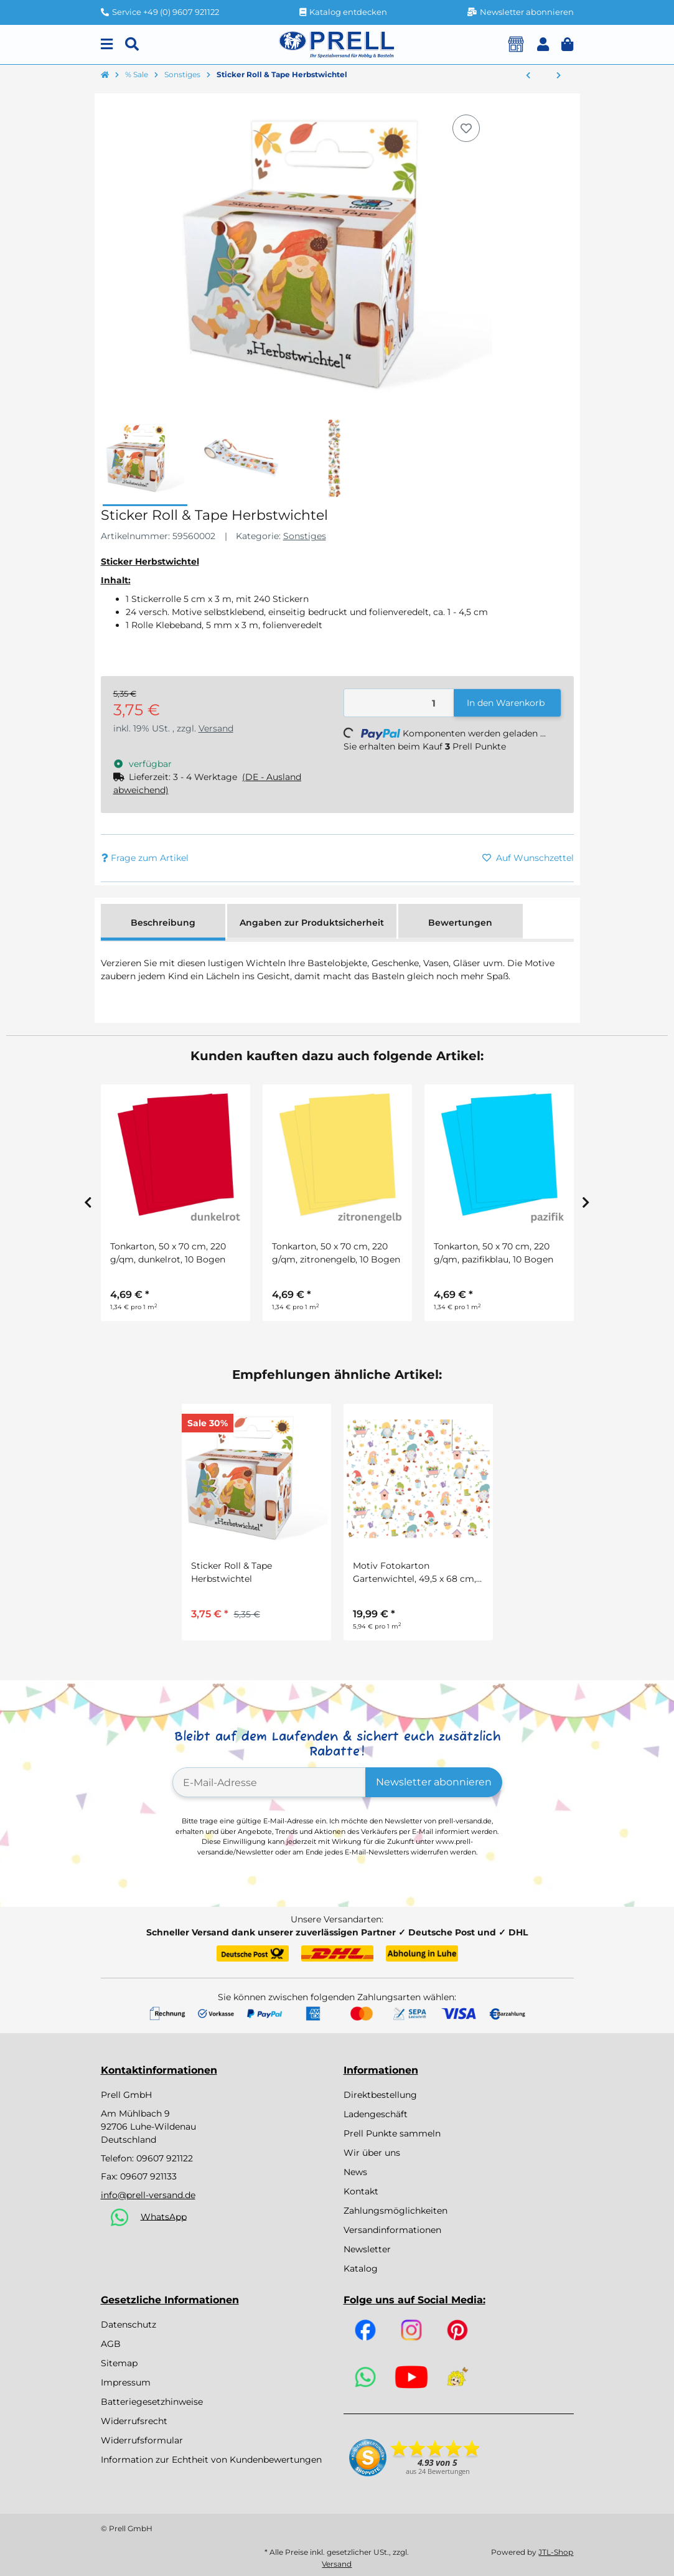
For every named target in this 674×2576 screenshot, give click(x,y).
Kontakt (361, 2191)
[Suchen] (132, 44)
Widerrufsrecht (134, 2421)
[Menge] (399, 703)
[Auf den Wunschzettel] (466, 128)
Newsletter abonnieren (434, 1782)
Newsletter (367, 2249)
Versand (216, 728)
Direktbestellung (380, 2094)
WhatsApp (164, 2216)
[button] (543, 44)
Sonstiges (304, 536)
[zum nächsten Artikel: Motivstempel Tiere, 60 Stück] (558, 76)
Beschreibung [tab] (163, 922)
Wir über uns (372, 2152)
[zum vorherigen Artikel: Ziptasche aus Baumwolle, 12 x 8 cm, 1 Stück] (528, 76)
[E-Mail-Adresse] (269, 1782)
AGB (111, 2343)
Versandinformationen (392, 2229)
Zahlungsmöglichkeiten (395, 2210)
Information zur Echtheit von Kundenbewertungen (211, 2459)
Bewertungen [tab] (460, 922)
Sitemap (119, 2363)
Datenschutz (128, 2324)
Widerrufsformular (142, 2440)
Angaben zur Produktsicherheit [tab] (312, 922)
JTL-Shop (555, 2552)
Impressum (126, 2382)
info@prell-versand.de (148, 2195)
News (355, 2172)
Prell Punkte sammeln (392, 2133)
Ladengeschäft (376, 2114)
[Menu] (107, 44)
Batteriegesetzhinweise (152, 2401)
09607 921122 (164, 2158)
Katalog (361, 2268)
